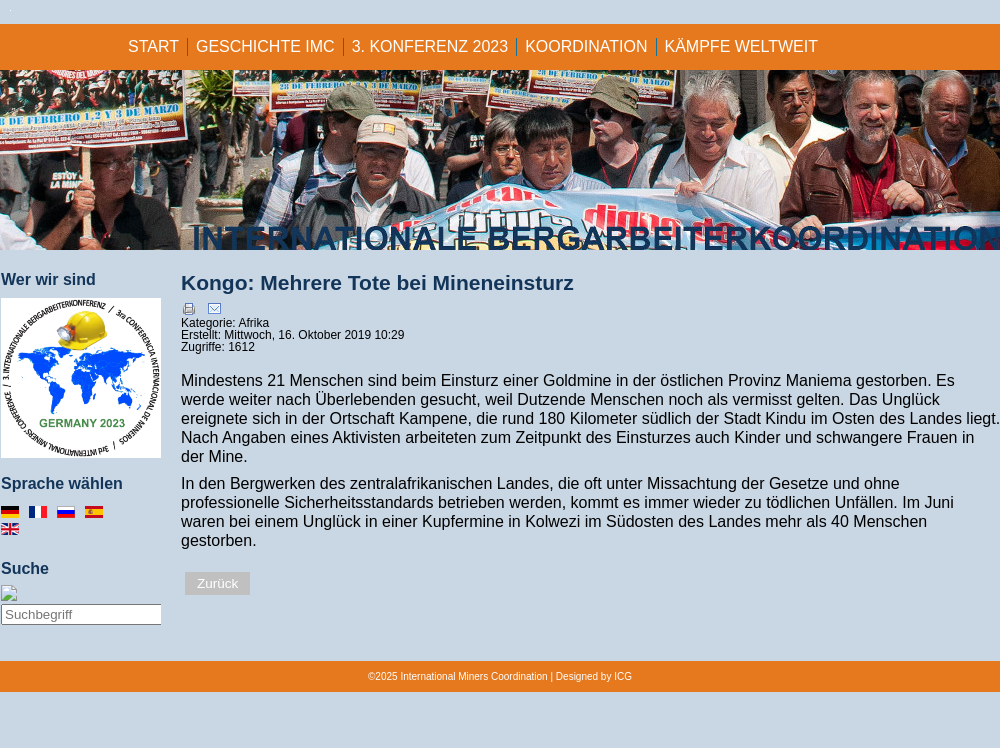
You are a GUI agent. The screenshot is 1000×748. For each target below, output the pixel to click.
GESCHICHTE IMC (265, 46)
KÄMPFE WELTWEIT (741, 46)
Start (153, 46)
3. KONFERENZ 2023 (430, 46)
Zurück (217, 583)
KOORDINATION (586, 46)
